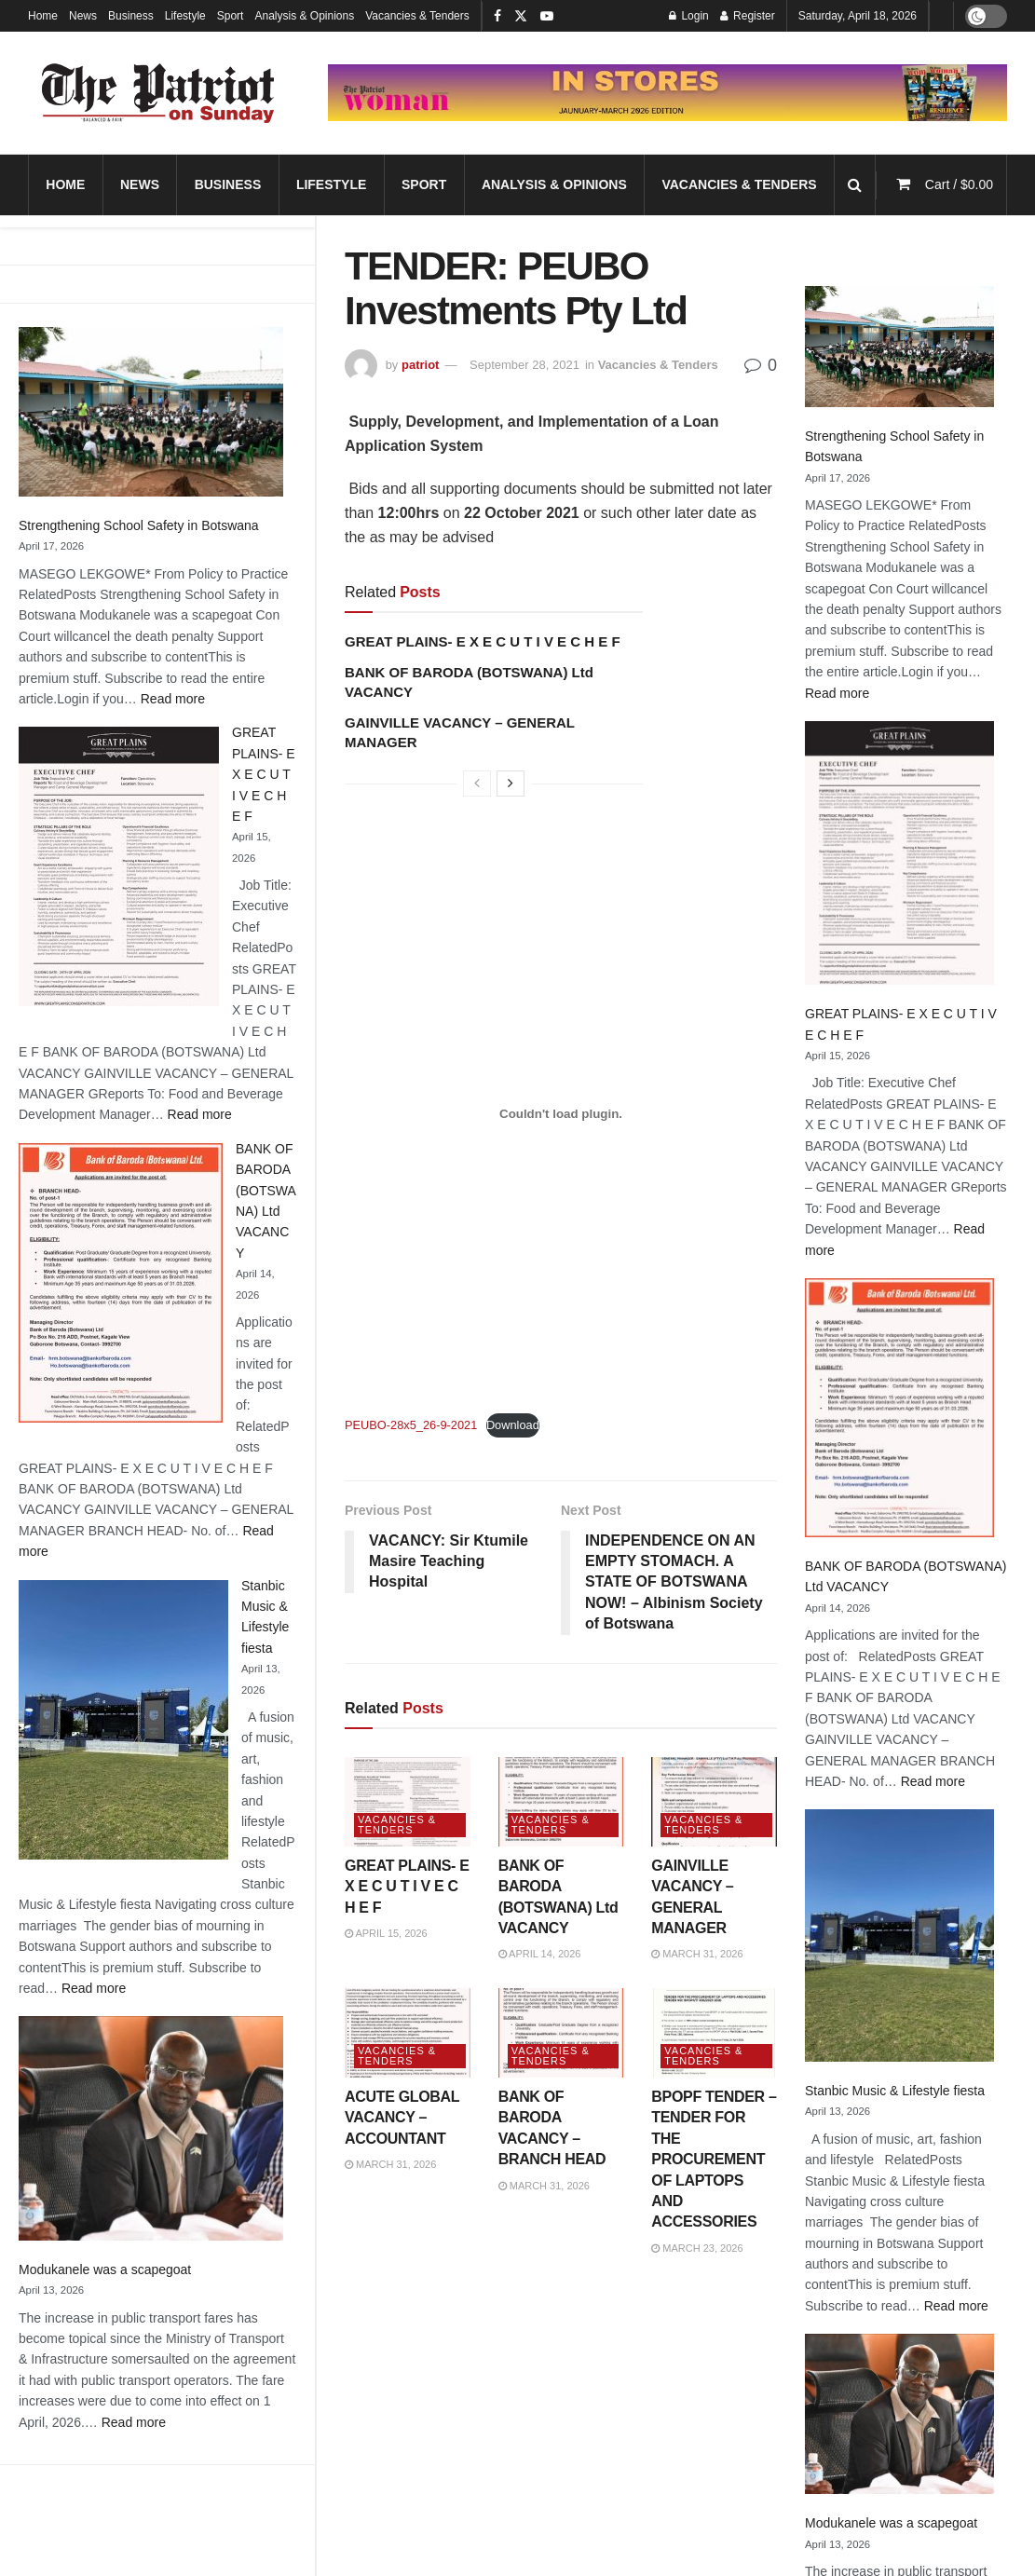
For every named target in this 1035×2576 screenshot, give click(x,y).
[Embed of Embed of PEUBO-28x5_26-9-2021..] (561, 1113)
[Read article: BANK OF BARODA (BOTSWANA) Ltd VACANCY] (561, 1802)
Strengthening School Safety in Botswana (139, 525)
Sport (230, 15)
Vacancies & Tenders (417, 15)
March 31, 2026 (696, 1953)
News (83, 15)
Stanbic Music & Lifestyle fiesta (895, 2090)
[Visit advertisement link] (667, 92)
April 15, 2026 (386, 1933)
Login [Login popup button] (689, 15)
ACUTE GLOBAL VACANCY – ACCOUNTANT (402, 2118)
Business (131, 15)
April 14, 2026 (539, 1953)
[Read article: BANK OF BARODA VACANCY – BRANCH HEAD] (561, 2033)
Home (43, 15)
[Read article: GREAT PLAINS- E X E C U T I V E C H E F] (407, 1802)
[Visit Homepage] (158, 93)
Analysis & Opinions (304, 15)
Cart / (959, 184)
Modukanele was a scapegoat (105, 2269)
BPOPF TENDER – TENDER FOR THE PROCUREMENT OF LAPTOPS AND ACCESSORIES (713, 2159)
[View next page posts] (510, 783)
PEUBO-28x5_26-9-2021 (411, 1425)
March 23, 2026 (696, 2248)
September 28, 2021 (524, 365)
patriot (420, 365)
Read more (173, 698)
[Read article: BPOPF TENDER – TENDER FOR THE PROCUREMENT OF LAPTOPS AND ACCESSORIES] (714, 2033)
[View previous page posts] (477, 783)
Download (512, 1425)
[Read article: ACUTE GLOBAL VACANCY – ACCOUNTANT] (407, 2033)
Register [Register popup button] (747, 15)
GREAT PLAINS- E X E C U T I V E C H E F (263, 774)
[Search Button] (855, 185)
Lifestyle (185, 15)
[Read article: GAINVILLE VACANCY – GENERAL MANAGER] (714, 1802)
